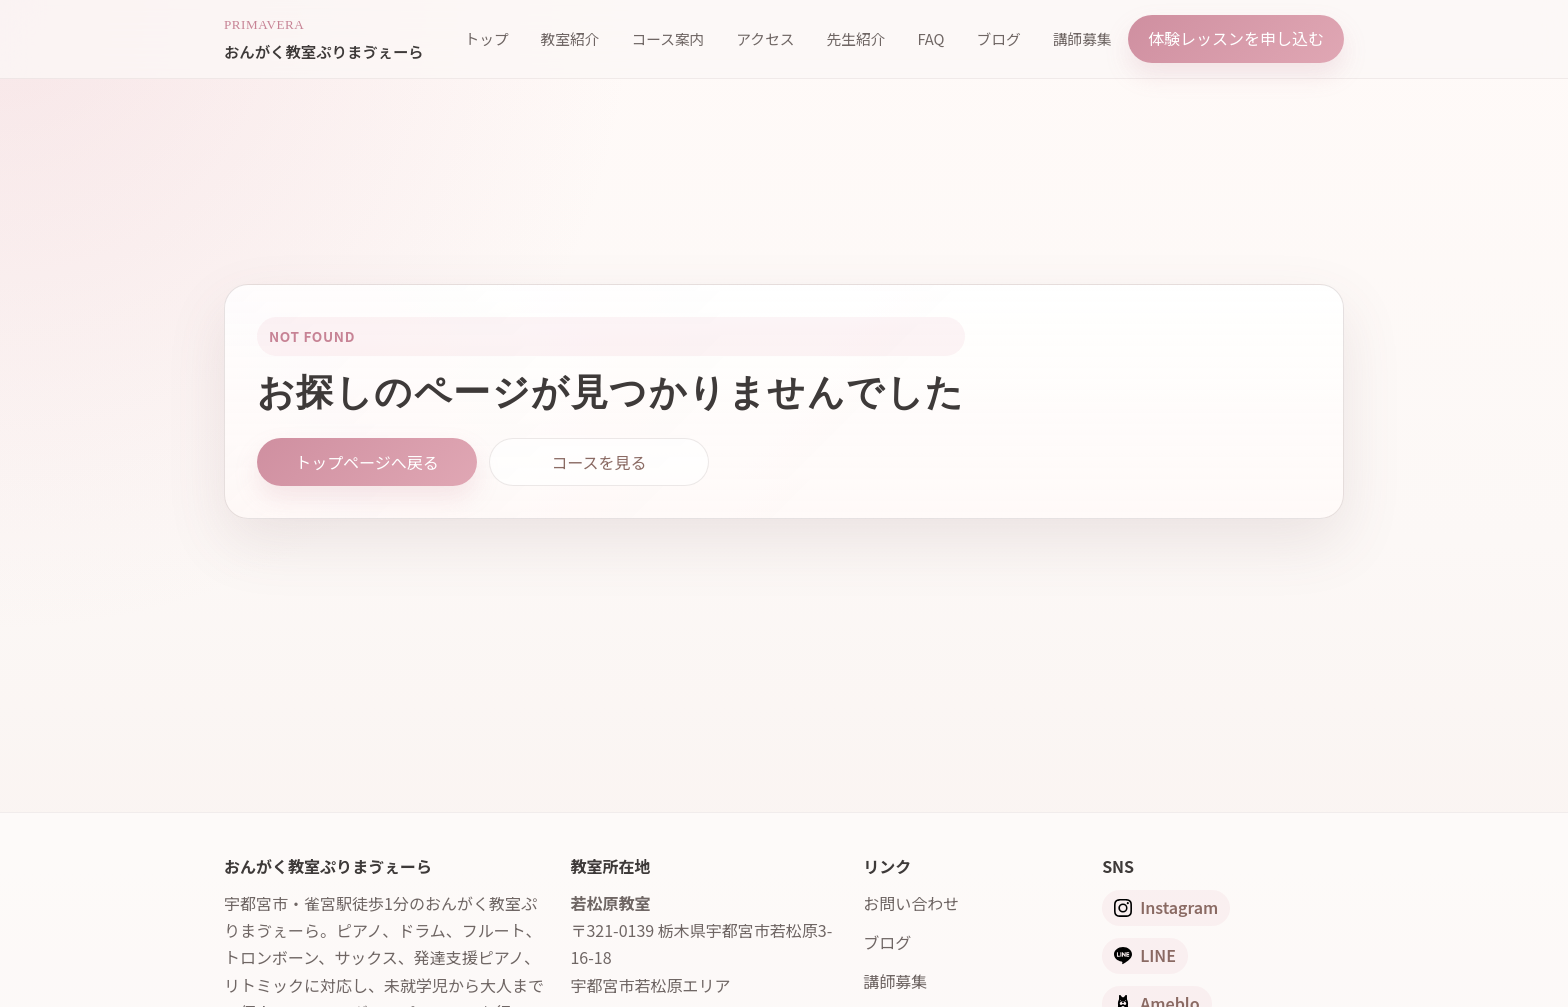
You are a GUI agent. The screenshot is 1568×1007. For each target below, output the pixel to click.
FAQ (930, 38)
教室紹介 (570, 38)
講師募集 (1082, 38)
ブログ (999, 38)
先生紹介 (855, 38)
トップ (486, 38)
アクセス (765, 38)
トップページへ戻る (367, 462)
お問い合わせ (911, 903)
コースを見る (598, 462)
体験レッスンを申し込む (1236, 38)
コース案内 (667, 38)
